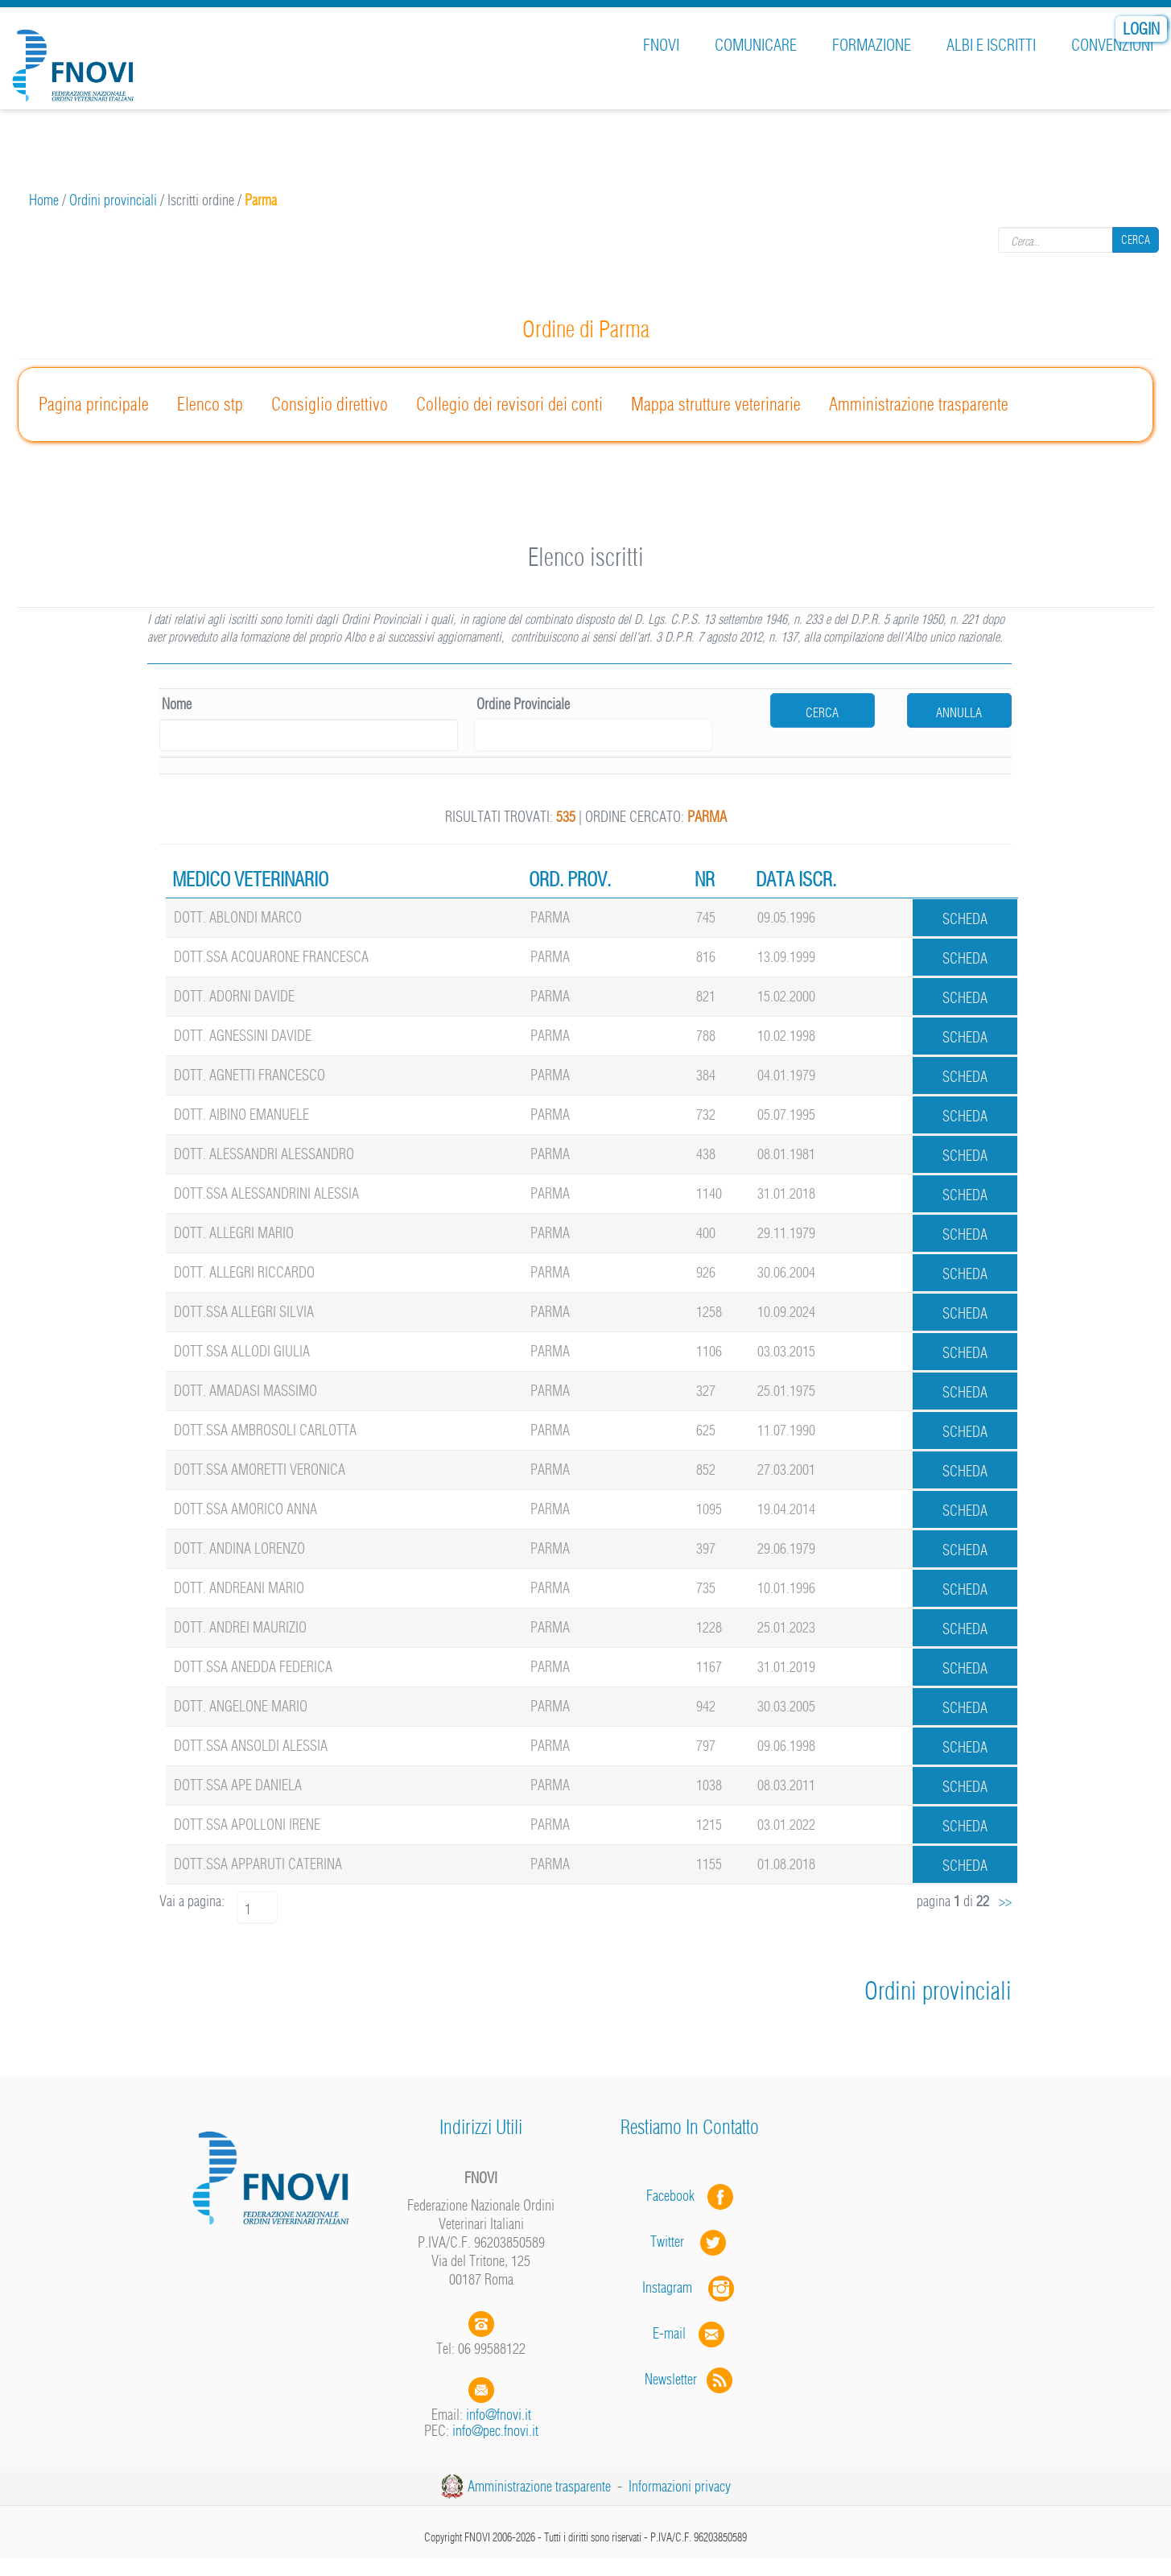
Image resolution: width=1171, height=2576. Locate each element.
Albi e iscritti (991, 45)
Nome (177, 704)
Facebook (675, 2195)
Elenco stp (210, 404)
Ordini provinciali (113, 200)
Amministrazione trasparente (918, 404)
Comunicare (756, 45)
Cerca (1135, 240)
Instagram (689, 2287)
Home (44, 200)
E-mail (669, 2333)
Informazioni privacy (680, 2486)
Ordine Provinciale (523, 704)
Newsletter (690, 2379)
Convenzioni (1112, 45)
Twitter (689, 2241)
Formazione (871, 45)
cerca (822, 712)
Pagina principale (94, 404)
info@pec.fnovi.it (495, 2430)
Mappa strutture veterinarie (716, 404)
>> (1005, 1901)
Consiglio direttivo (329, 404)
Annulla (959, 712)
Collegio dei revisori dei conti (509, 404)
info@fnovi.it (498, 2414)
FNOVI (661, 45)
